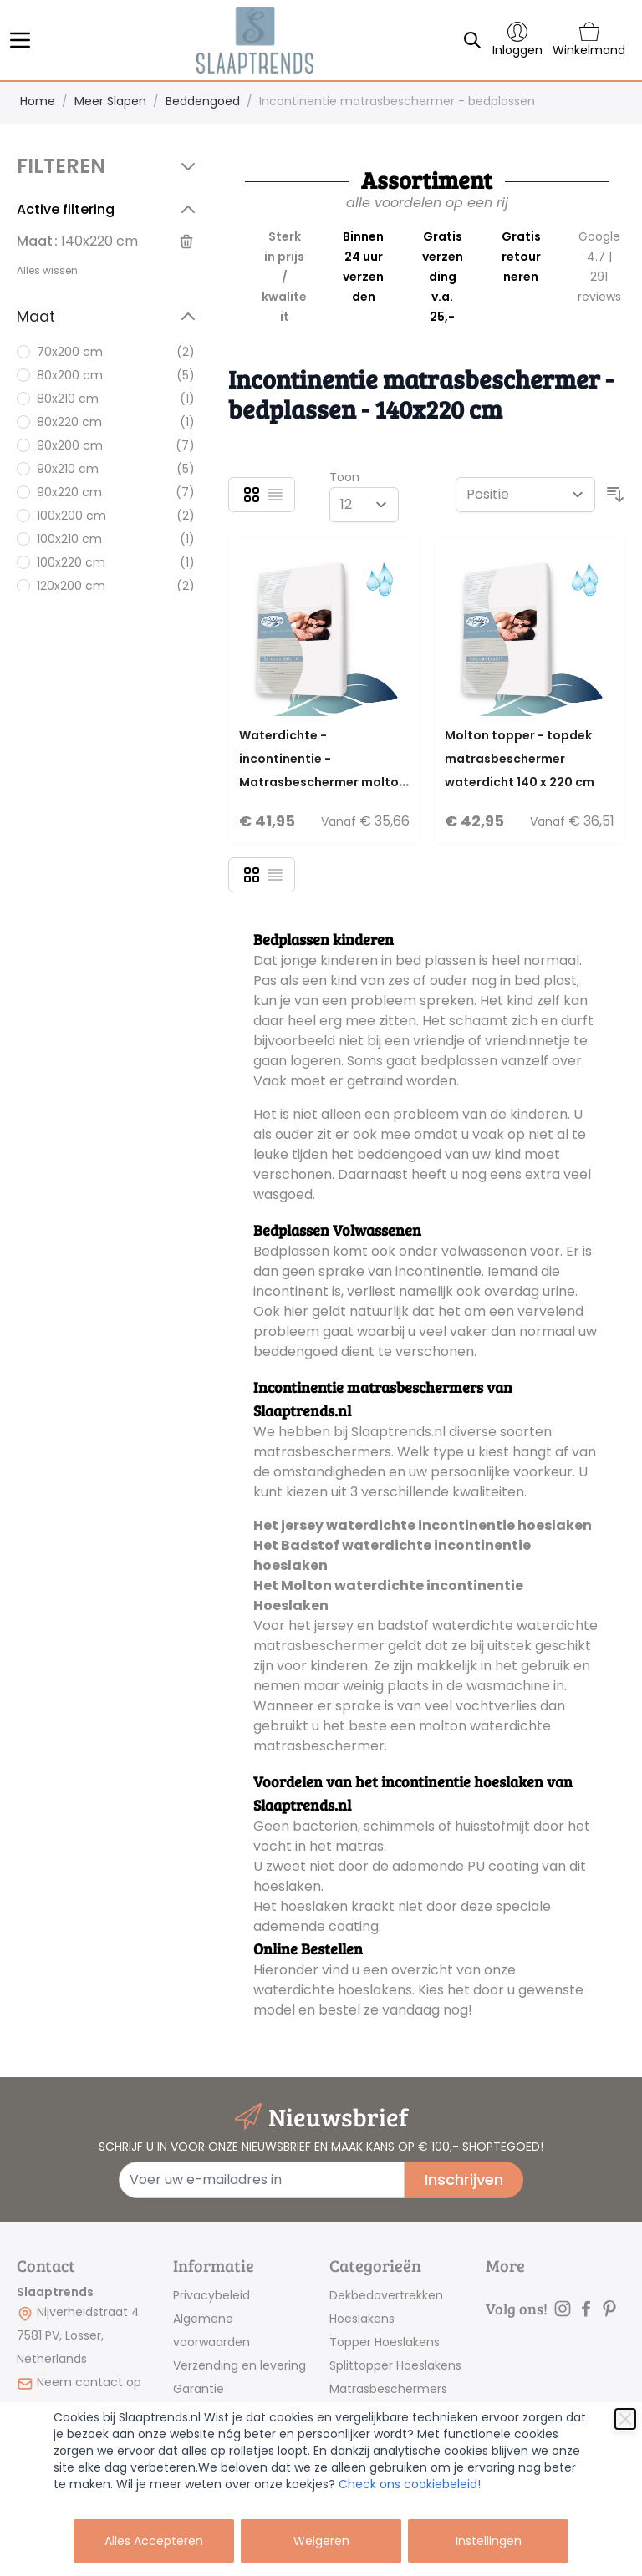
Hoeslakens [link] (362, 2318)
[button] (109, 166)
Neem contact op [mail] (89, 2382)
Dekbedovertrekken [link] (386, 2295)
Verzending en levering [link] (239, 2365)
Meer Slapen (110, 101)
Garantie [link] (198, 2388)
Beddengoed (203, 101)
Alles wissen (47, 270)
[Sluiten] (625, 2419)
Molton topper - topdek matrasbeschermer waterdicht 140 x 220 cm (519, 758)
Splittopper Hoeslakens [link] (395, 2365)
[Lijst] (275, 495)
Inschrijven (464, 2179)
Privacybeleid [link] (211, 2295)
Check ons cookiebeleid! (410, 2484)
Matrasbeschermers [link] (388, 2388)
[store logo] (254, 40)
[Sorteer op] (525, 494)
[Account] (517, 40)
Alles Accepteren (153, 2541)
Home (37, 101)
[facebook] (586, 2308)
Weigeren (321, 2541)
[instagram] (562, 2308)
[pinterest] (609, 2308)
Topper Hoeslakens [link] (384, 2342)
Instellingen (489, 2541)
